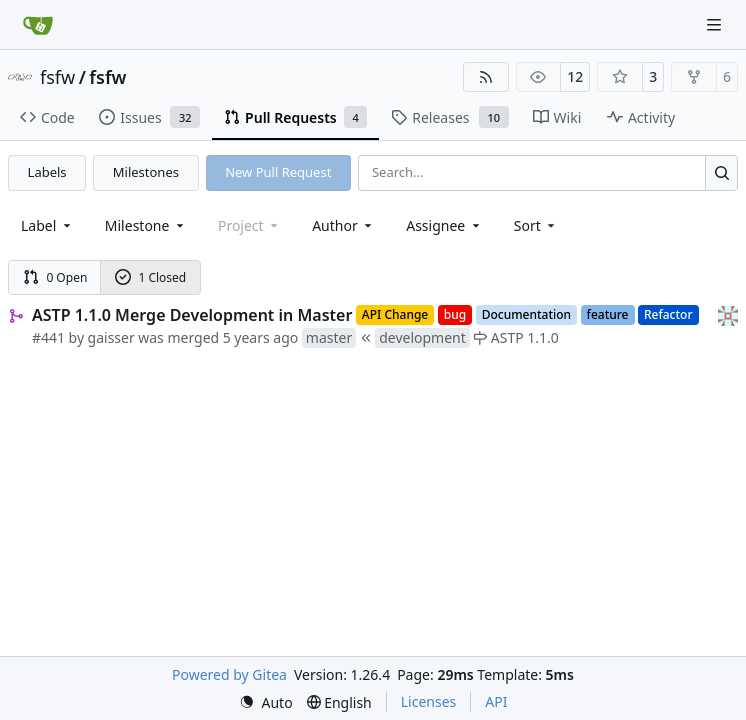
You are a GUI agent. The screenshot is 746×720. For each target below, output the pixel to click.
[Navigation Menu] (716, 24)
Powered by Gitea (229, 674)
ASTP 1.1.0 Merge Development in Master (192, 315)
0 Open (55, 277)
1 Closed (151, 277)
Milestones (146, 172)
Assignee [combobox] (444, 225)
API (496, 701)
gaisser (111, 337)
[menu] (536, 225)
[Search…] (721, 172)
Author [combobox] (343, 225)
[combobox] (47, 225)
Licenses (429, 701)
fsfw (57, 77)
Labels (47, 172)
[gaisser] (728, 314)
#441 (48, 337)
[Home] (38, 25)
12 (575, 76)
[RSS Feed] (486, 77)
